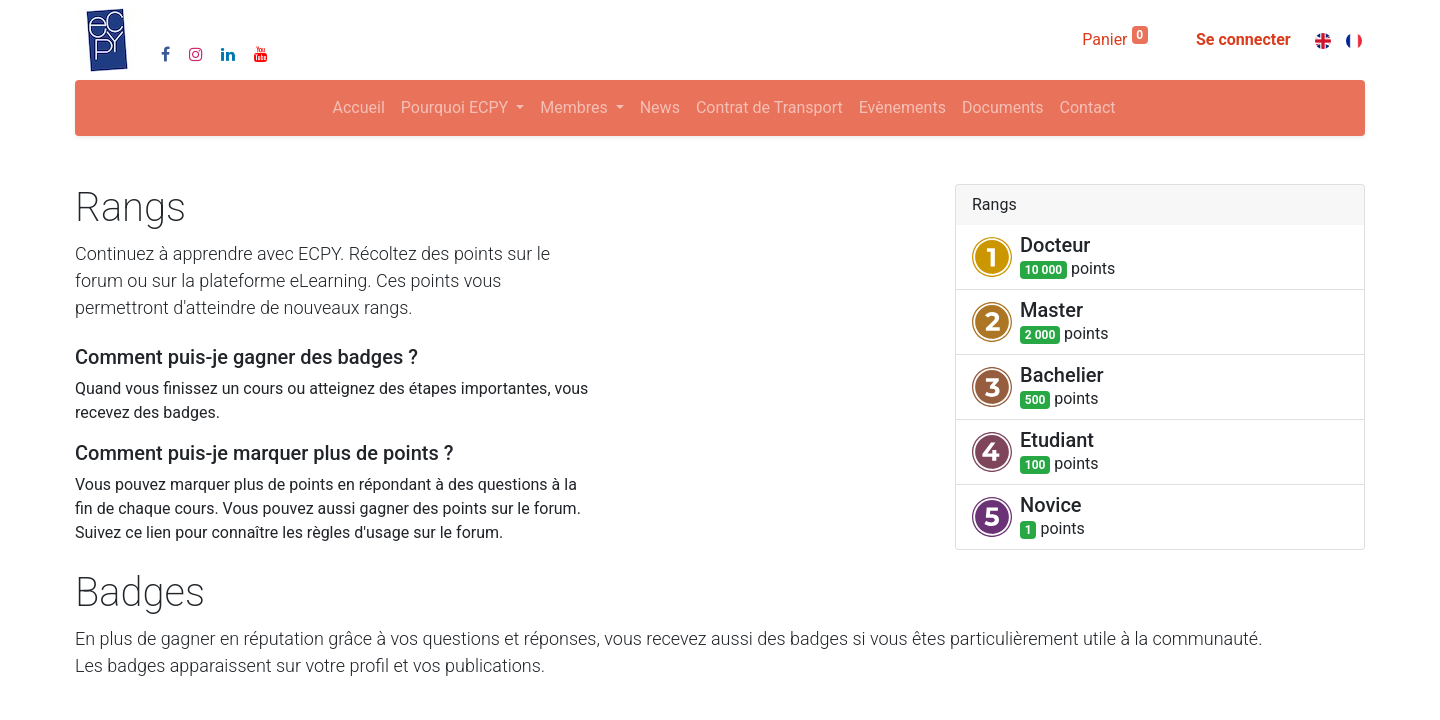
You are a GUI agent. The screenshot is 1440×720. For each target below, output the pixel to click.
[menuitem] (359, 108)
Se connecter (1243, 39)
